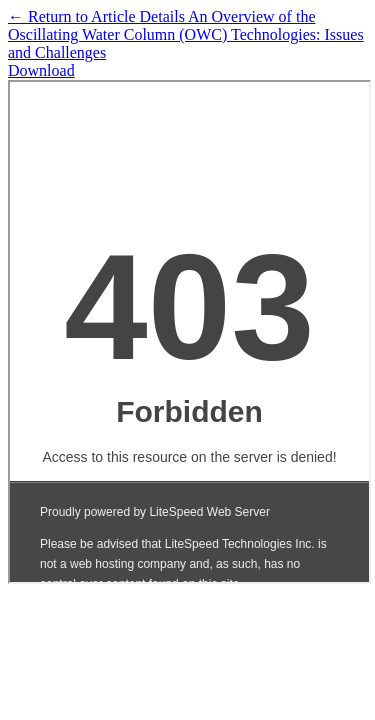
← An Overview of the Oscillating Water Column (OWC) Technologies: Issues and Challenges (186, 34)
